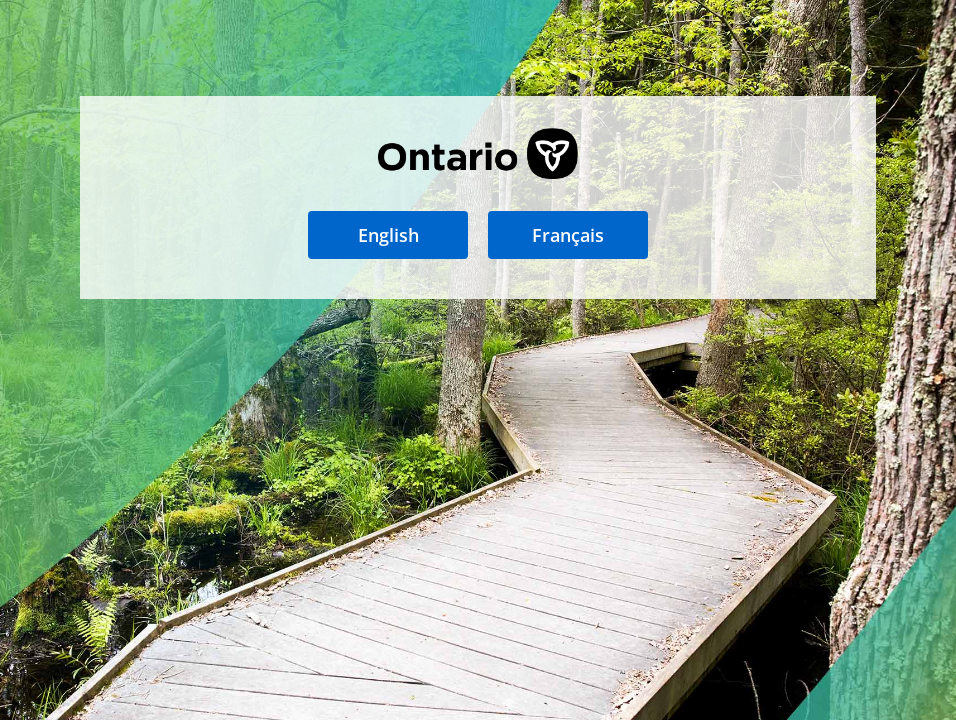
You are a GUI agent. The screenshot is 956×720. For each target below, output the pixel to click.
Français (568, 235)
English (388, 235)
